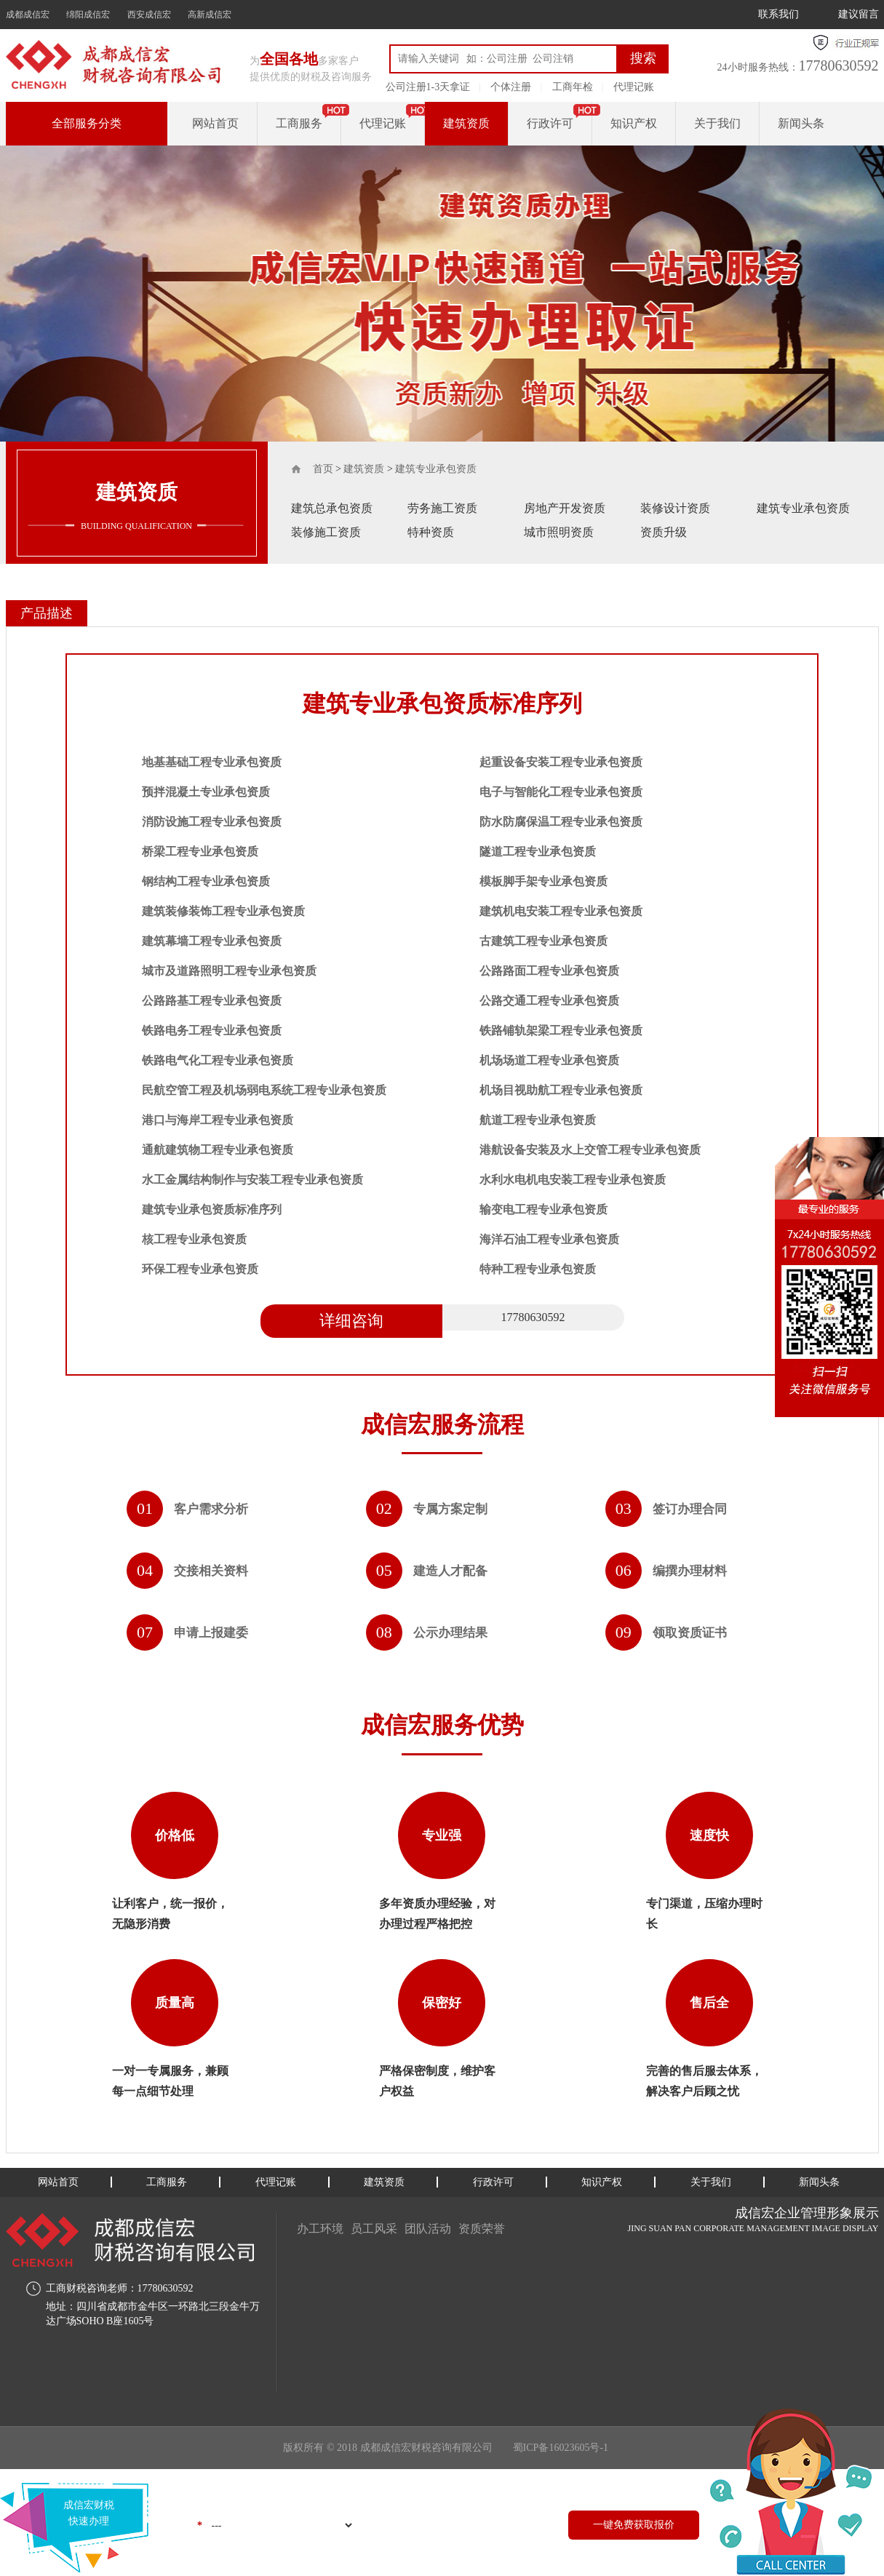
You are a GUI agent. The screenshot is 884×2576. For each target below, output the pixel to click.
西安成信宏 (149, 14)
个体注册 (510, 86)
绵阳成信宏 (88, 14)
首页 (323, 468)
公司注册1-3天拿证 (428, 86)
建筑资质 (466, 123)
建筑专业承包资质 (436, 468)
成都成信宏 (27, 14)
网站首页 (215, 123)
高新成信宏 (209, 14)
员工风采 (374, 2228)
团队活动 (428, 2228)
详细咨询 (351, 1321)
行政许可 (550, 123)
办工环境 (320, 2228)
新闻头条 (801, 123)
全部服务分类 (87, 123)
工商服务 (299, 123)
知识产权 (633, 123)
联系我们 (778, 14)
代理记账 (633, 86)
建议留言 (858, 14)
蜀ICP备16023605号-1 (560, 2447)
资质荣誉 (481, 2228)
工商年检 (572, 86)
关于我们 (717, 123)
